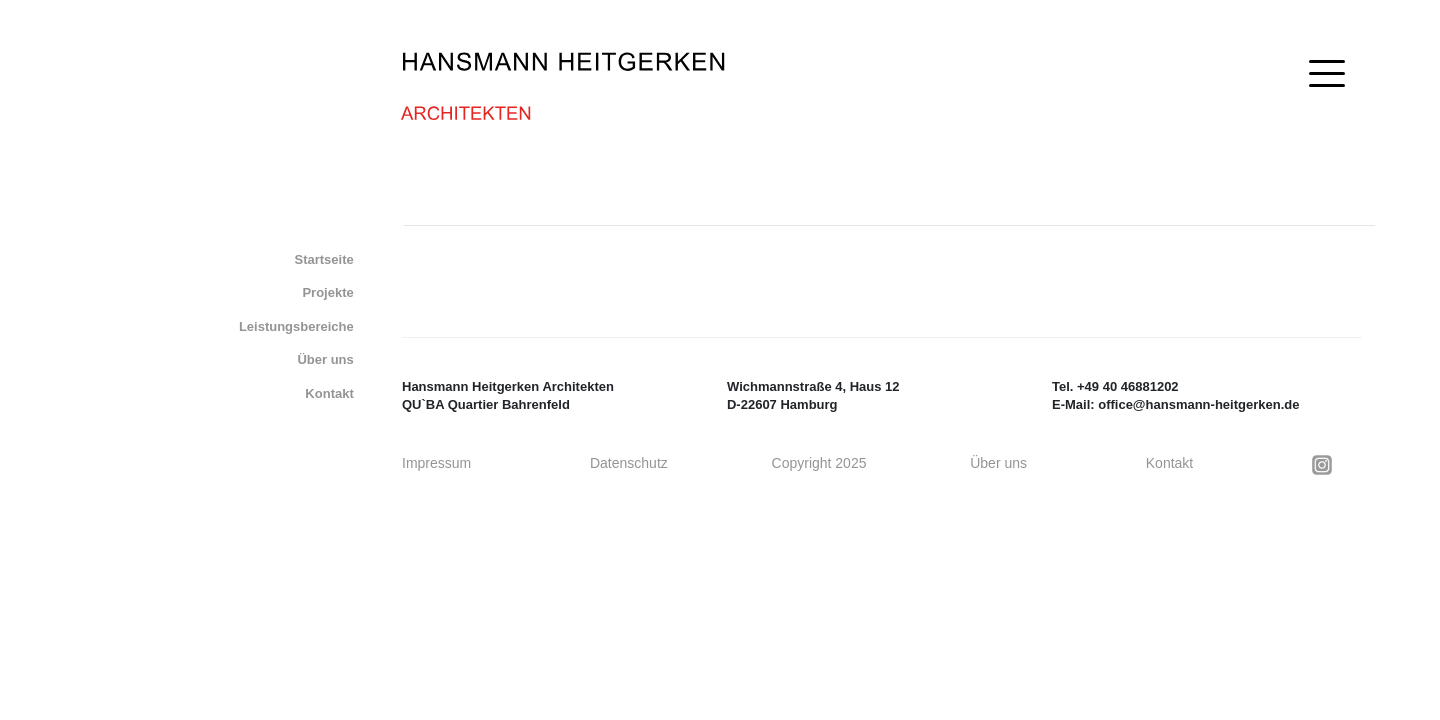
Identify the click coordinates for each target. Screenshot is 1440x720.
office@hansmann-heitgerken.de (1198, 404)
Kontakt (329, 393)
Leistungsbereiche (296, 326)
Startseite (324, 259)
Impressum (436, 463)
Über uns (325, 359)
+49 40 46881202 (1128, 386)
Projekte (327, 292)
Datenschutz (629, 463)
